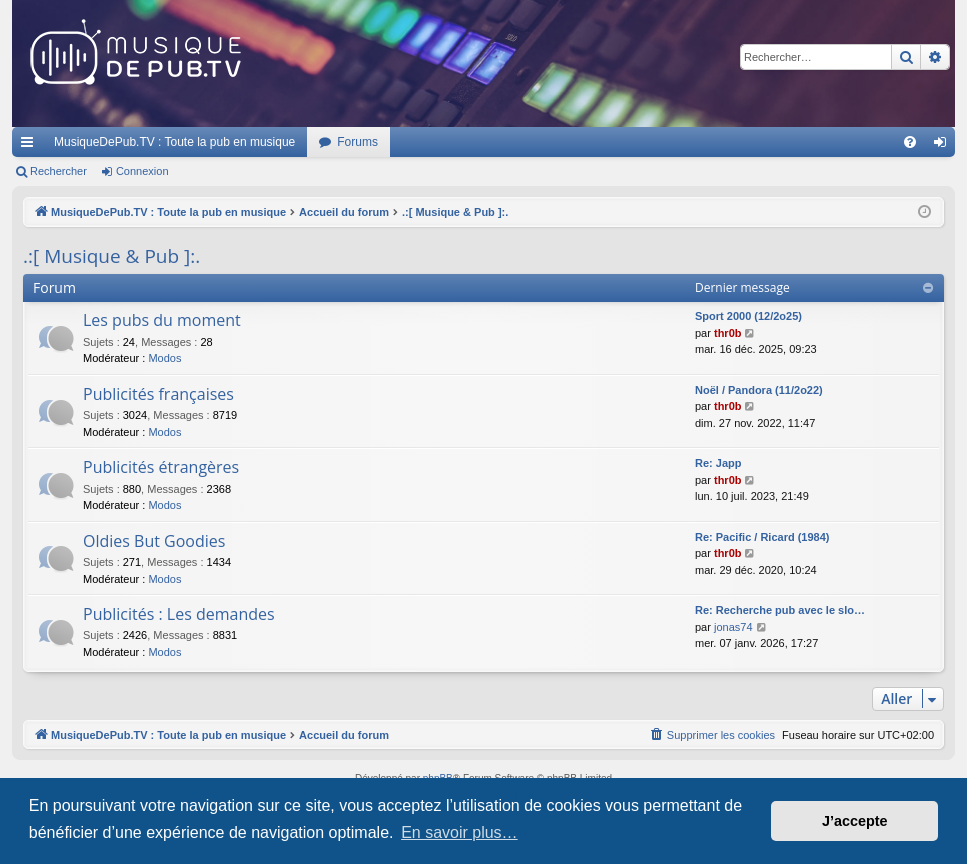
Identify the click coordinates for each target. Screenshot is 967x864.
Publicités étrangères (161, 467)
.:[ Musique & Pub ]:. (111, 256)
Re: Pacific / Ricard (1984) (762, 537)
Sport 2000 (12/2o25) (748, 316)
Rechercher (58, 171)
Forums (357, 142)
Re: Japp (718, 463)
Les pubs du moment (162, 320)
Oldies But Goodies (154, 541)
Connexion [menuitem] (944, 146)
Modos (164, 358)
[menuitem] (910, 142)
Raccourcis (31, 146)
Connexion (142, 171)
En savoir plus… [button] (459, 832)
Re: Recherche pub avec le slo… (780, 610)
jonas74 (733, 627)
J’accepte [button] (855, 821)
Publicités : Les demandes (179, 614)
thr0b (728, 333)
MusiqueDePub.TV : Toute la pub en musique (174, 142)
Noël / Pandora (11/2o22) (759, 390)
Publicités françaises (158, 394)
